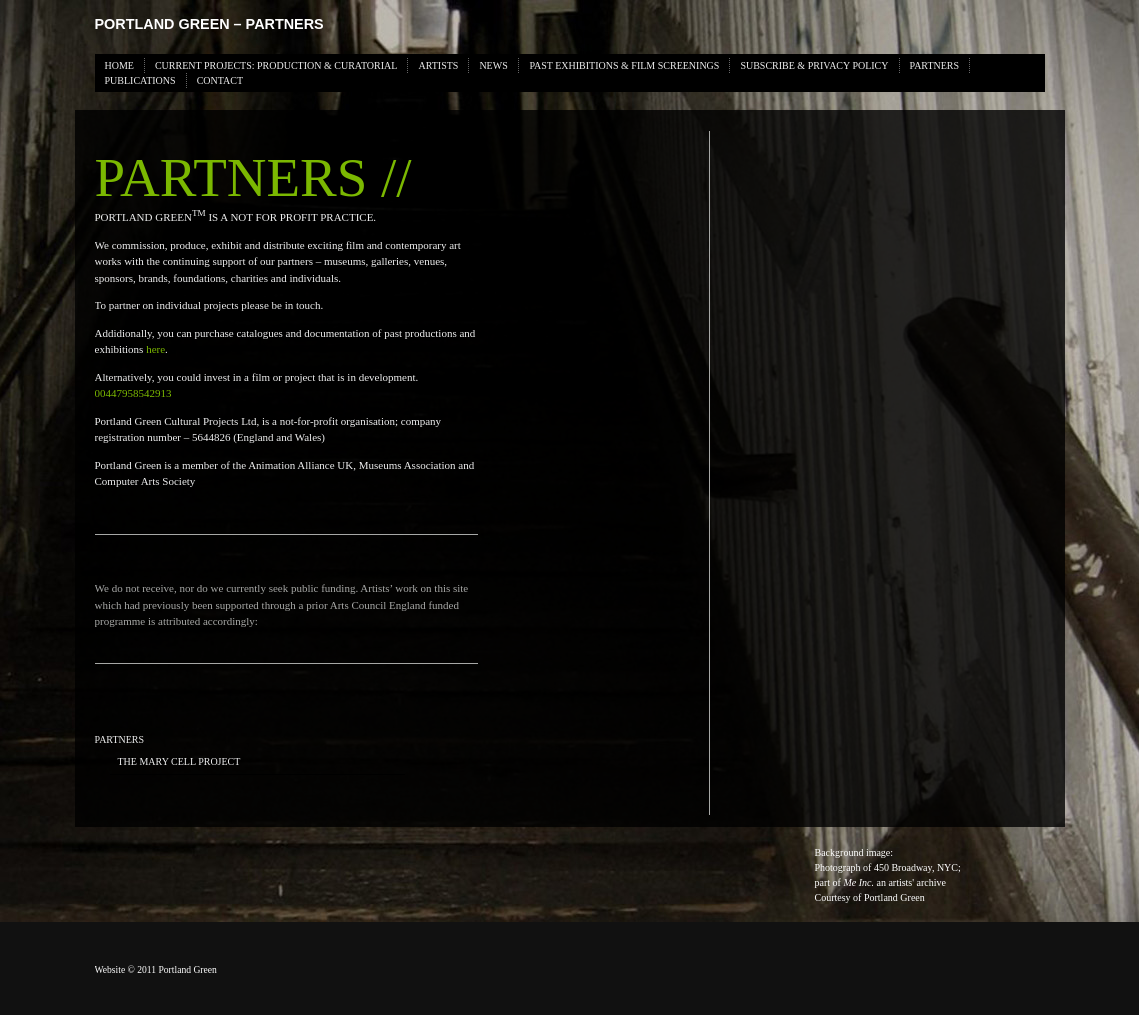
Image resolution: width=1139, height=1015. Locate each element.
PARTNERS (935, 65)
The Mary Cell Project (179, 761)
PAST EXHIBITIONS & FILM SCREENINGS (624, 65)
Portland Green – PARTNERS (209, 24)
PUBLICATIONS (140, 80)
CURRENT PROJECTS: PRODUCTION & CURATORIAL (276, 65)
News (493, 65)
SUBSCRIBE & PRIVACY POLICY (814, 65)
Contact (220, 80)
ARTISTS (438, 65)
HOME (119, 65)
